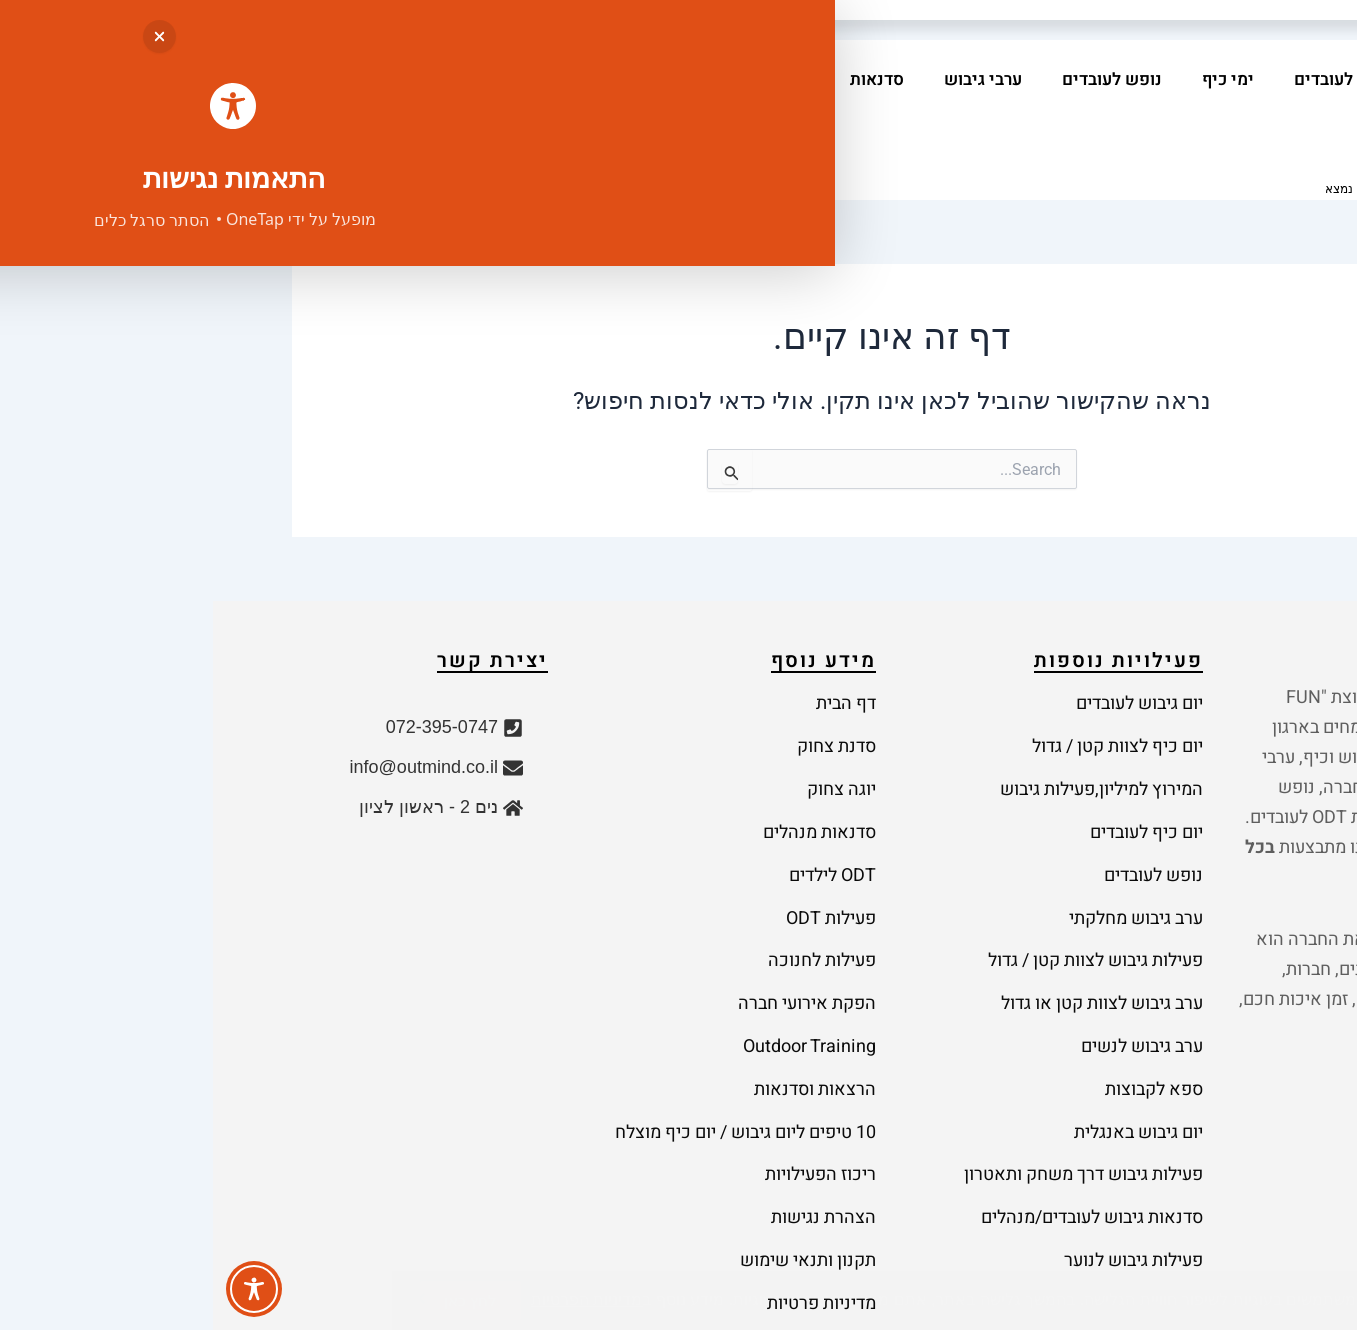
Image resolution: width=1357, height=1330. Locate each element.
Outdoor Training (596, 938)
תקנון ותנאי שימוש (595, 1088)
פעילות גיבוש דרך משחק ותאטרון (870, 1028)
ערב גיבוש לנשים (929, 938)
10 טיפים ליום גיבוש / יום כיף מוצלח (532, 998)
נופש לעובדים (899, 79)
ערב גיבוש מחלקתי (923, 848)
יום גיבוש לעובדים (1146, 79)
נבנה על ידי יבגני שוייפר (153, 1284)
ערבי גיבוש (770, 79)
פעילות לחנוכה (609, 878)
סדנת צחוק (623, 728)
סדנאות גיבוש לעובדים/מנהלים (879, 1058)
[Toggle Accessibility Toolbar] (41, 1289)
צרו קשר (1247, 119)
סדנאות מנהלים (606, 788)
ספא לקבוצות (941, 968)
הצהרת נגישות (610, 1058)
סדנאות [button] (659, 79)
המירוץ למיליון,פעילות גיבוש (888, 758)
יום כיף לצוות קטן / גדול (904, 728)
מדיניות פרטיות (608, 1118)
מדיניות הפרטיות (309, 1196)
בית (1264, 79)
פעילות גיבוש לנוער (920, 1088)
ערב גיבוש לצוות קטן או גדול (889, 908)
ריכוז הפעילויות (607, 1028)
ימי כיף (1015, 79)
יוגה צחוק (628, 758)
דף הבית (633, 698)
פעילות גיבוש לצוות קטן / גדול (882, 878)
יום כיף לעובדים (933, 788)
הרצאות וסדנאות (602, 968)
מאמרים (558, 79)
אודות (468, 79)
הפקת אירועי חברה (594, 908)
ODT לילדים (619, 818)
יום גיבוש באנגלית (925, 998)
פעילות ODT (618, 848)
